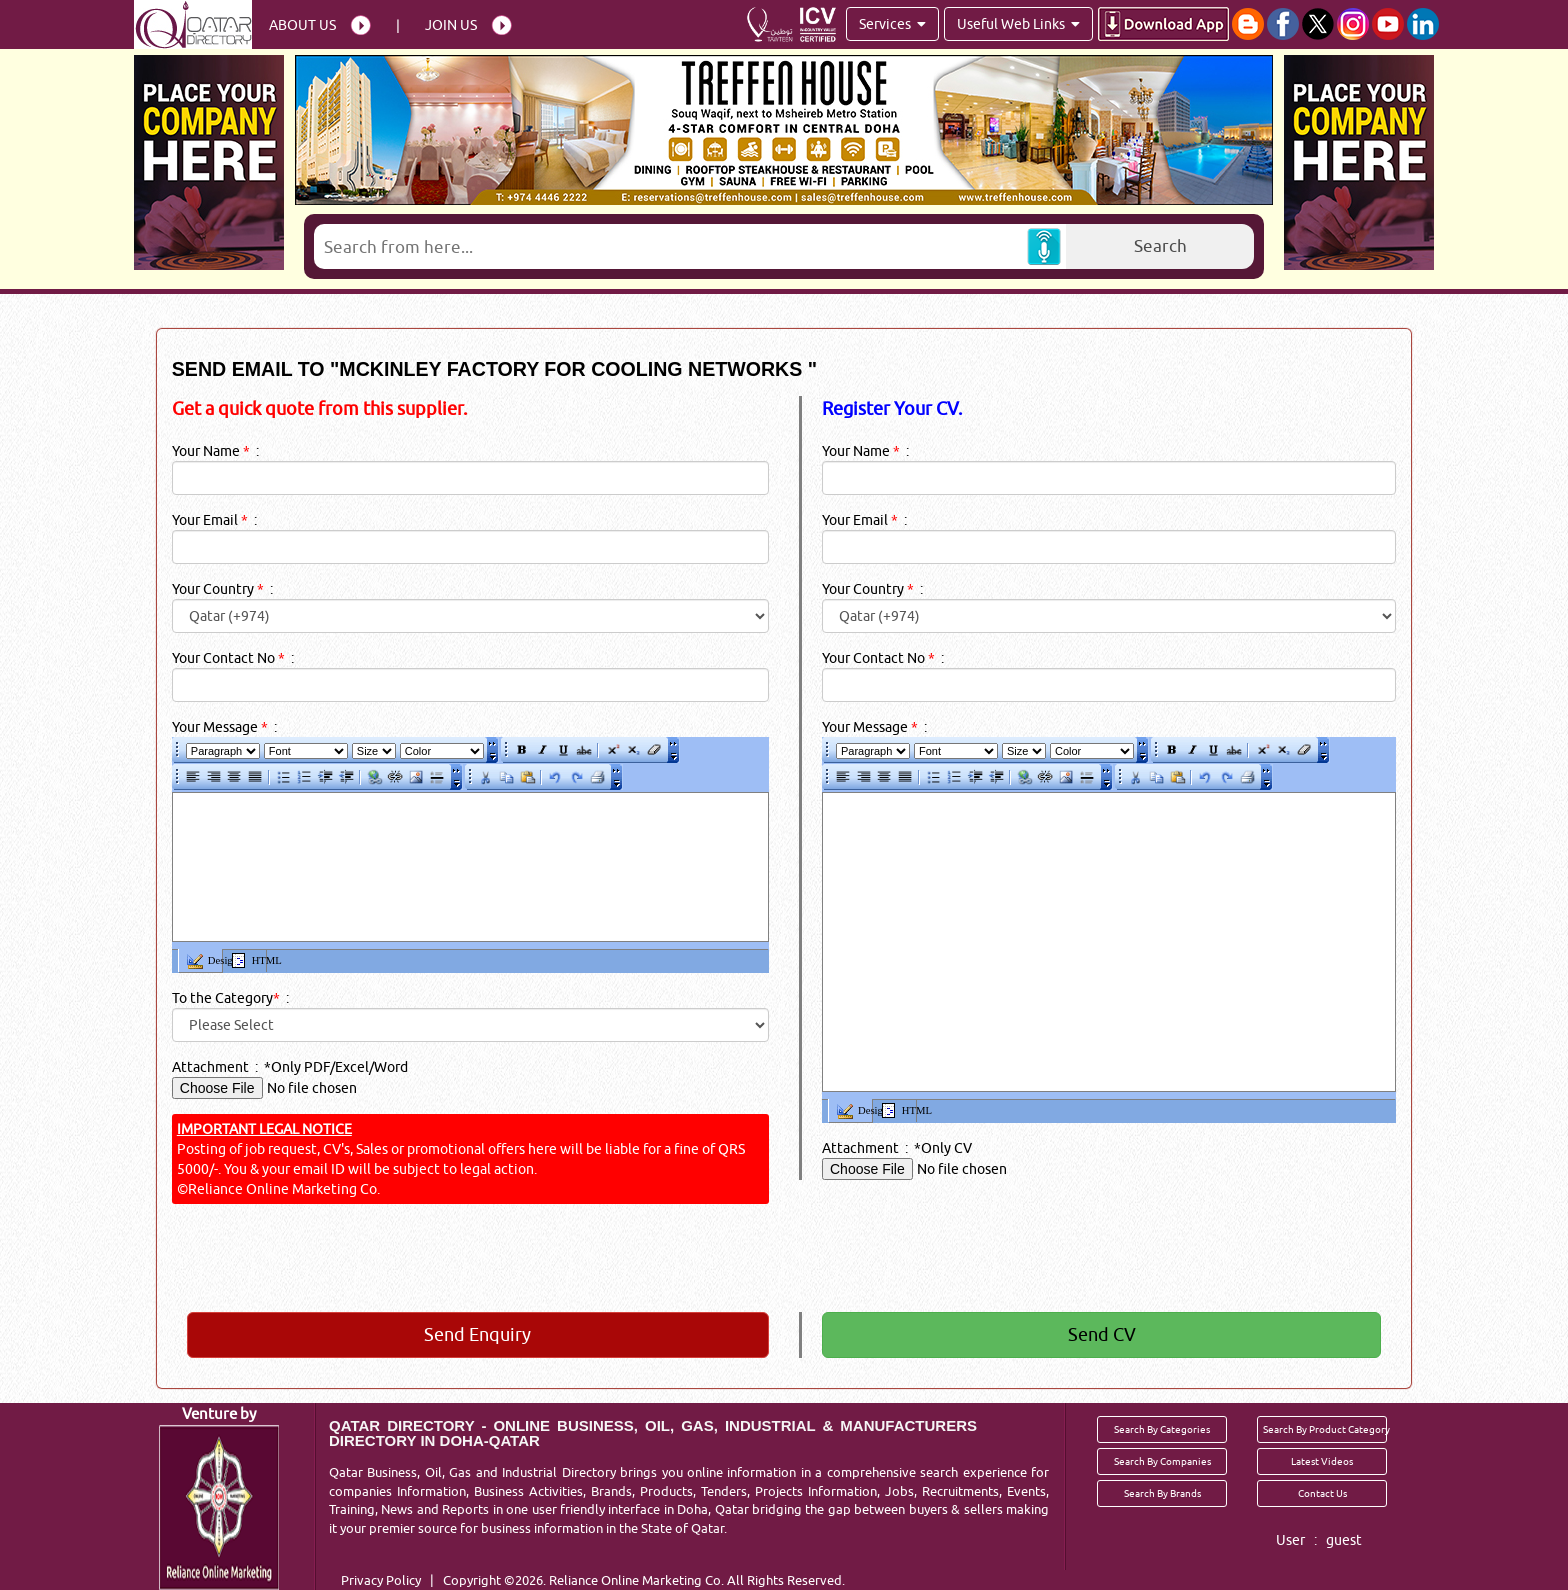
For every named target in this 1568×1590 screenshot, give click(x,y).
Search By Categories (1162, 1429)
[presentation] (747, 1258)
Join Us (451, 25)
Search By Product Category (1325, 1429)
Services (892, 24)
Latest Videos (1322, 1461)
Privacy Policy (381, 1580)
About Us (302, 25)
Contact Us (1322, 1493)
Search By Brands (1162, 1493)
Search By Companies (1162, 1461)
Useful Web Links (1018, 24)
